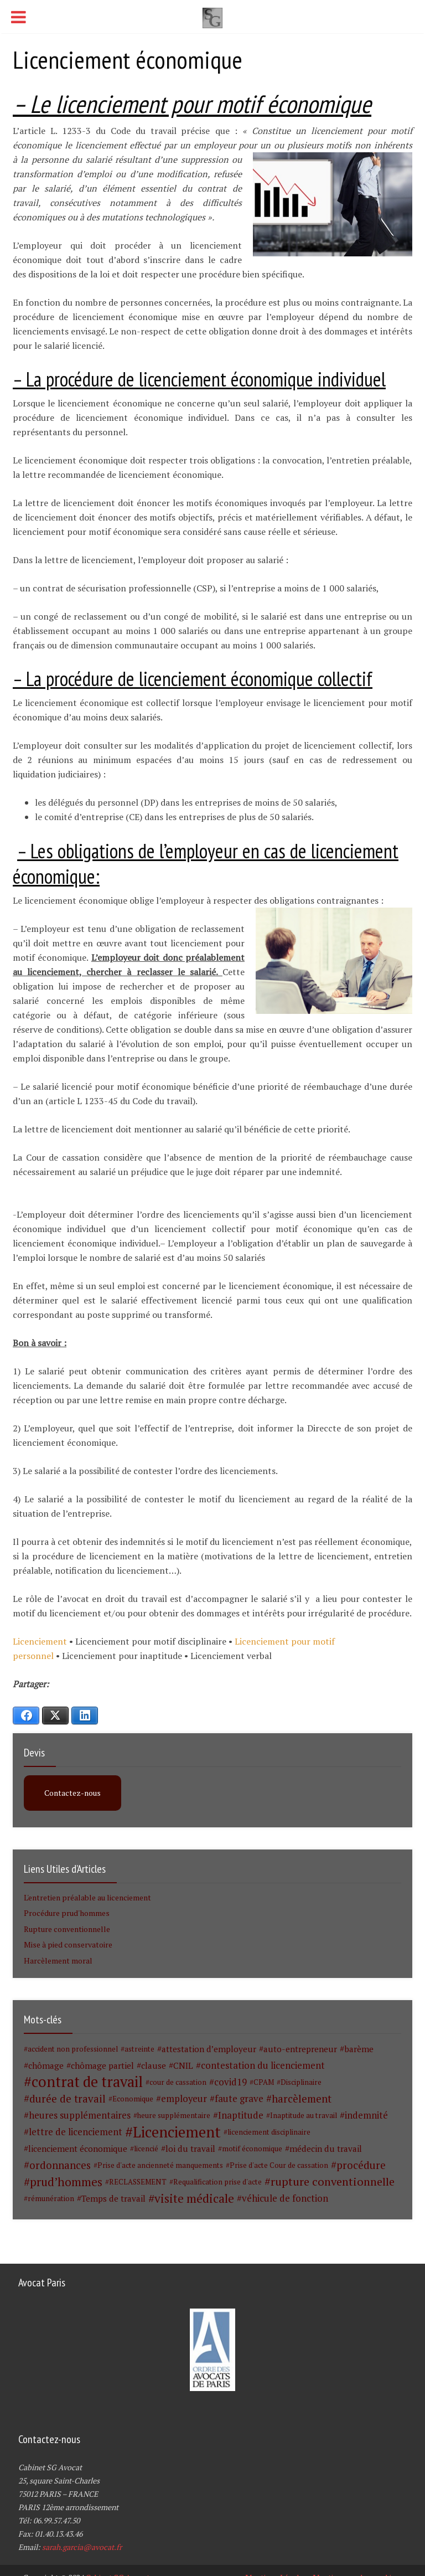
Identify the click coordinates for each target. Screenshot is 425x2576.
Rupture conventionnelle (67, 1929)
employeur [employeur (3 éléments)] (184, 2099)
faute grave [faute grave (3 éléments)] (239, 2099)
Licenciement (41, 1641)
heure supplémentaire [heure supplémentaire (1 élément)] (173, 2115)
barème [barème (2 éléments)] (359, 2048)
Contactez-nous (72, 1792)
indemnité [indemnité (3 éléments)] (366, 2115)
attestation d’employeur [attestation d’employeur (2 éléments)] (209, 2048)
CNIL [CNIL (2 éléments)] (183, 2065)
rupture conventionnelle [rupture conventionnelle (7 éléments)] (333, 2181)
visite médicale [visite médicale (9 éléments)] (194, 2198)
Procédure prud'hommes (67, 1913)
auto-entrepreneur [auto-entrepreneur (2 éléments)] (300, 2048)
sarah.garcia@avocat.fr (82, 2547)
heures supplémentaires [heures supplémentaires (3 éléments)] (80, 2115)
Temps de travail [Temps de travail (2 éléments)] (113, 2198)
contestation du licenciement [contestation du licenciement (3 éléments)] (263, 2065)
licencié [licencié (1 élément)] (146, 2148)
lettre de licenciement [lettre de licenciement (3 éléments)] (75, 2132)
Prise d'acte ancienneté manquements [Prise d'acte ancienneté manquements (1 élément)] (160, 2165)
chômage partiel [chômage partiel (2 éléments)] (102, 2065)
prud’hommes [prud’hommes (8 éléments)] (66, 2181)
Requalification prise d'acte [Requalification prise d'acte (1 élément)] (217, 2182)
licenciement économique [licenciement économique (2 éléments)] (77, 2148)
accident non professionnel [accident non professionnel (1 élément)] (73, 2049)
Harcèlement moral (58, 1960)
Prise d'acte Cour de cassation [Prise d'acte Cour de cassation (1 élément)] (279, 2165)
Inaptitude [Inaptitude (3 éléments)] (240, 2115)
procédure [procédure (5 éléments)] (361, 2165)
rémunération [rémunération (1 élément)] (51, 2198)
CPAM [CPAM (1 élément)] (263, 2082)
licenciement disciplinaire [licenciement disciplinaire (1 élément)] (268, 2132)
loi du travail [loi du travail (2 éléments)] (190, 2148)
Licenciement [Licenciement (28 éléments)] (177, 2132)
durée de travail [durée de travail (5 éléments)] (67, 2098)
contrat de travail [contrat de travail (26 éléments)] (87, 2082)
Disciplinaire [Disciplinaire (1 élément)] (301, 2082)
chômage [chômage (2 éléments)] (46, 2065)
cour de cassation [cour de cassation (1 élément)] (177, 2082)
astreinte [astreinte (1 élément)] (139, 2049)
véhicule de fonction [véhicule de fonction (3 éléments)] (285, 2198)
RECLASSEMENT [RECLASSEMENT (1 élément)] (138, 2182)
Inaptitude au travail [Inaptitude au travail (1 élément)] (303, 2115)
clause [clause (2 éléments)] (153, 2065)
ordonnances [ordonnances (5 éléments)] (60, 2165)
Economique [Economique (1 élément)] (132, 2099)
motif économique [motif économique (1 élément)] (252, 2148)
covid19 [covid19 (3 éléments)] (230, 2082)
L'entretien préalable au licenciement (87, 1897)
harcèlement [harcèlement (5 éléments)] (301, 2098)
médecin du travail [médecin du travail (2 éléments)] (325, 2148)
